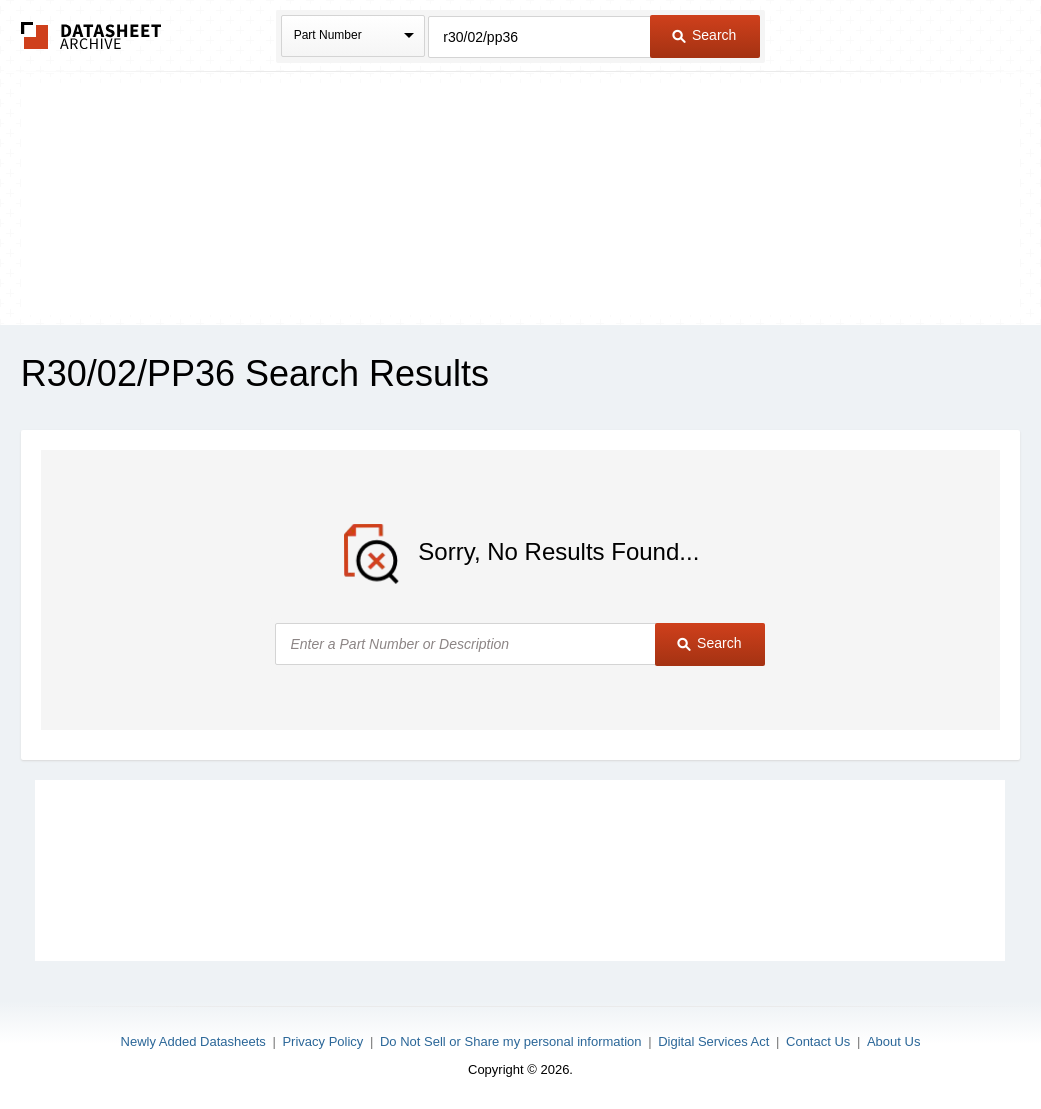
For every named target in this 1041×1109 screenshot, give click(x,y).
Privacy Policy (322, 1041)
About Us (893, 1041)
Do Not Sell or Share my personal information (511, 1041)
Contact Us (818, 1041)
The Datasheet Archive (91, 35)
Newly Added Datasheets (193, 1041)
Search (704, 35)
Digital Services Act (713, 1041)
